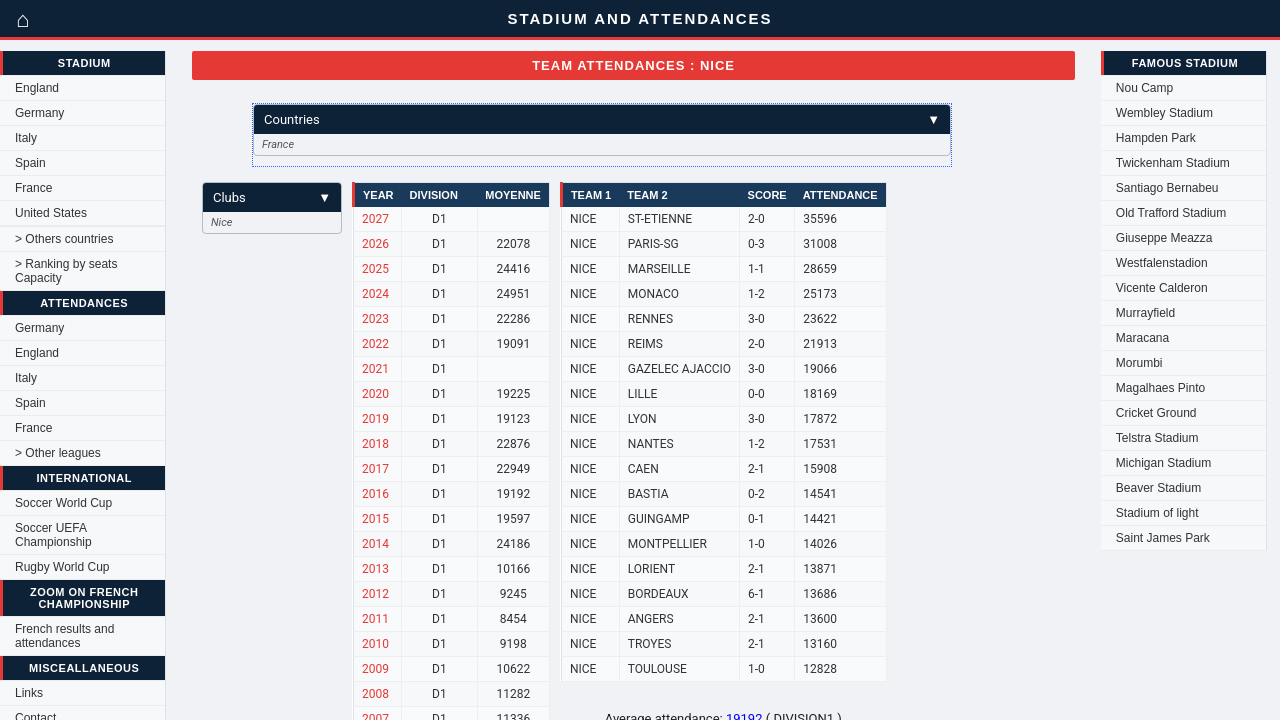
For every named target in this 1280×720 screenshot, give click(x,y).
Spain (30, 163)
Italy (26, 138)
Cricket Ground (1156, 413)
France (33, 188)
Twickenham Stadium (1173, 163)
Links (29, 693)
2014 (375, 544)
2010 (375, 644)
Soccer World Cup (63, 503)
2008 (375, 694)
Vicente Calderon (1162, 288)
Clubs (272, 197)
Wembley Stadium (1164, 113)
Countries (602, 119)
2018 (375, 444)
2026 (375, 244)
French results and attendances (64, 636)
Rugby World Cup (62, 567)
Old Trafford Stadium (1171, 213)
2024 (375, 294)
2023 (375, 319)
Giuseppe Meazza (1164, 238)
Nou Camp (1144, 88)
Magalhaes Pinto (1160, 388)
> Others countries (64, 239)
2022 (375, 344)
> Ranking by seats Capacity (66, 271)
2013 (375, 569)
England (37, 88)
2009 (375, 669)
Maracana (1142, 338)
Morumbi (1139, 363)
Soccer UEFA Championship (53, 535)
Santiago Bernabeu (1167, 188)
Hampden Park (1156, 138)
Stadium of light (1157, 513)
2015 (375, 519)
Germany (39, 113)
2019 (375, 419)
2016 (375, 494)
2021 (375, 369)
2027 (375, 219)
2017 (375, 469)
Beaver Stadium (1158, 488)
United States (51, 213)
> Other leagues (58, 453)
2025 (375, 269)
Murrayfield (1145, 313)
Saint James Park (1163, 538)
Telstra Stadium (1157, 438)
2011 (375, 619)
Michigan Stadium (1163, 463)
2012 (375, 594)
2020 (375, 394)
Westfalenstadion (1162, 263)
